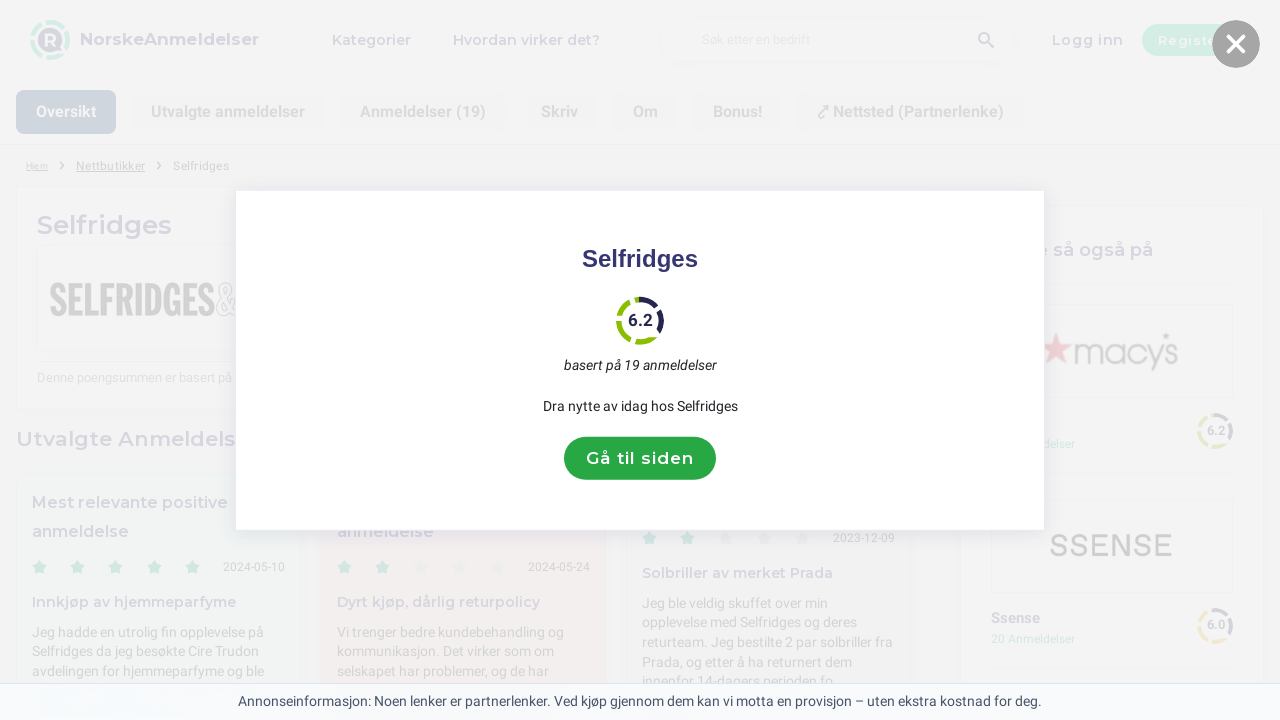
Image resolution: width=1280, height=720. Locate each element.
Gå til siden (639, 458)
